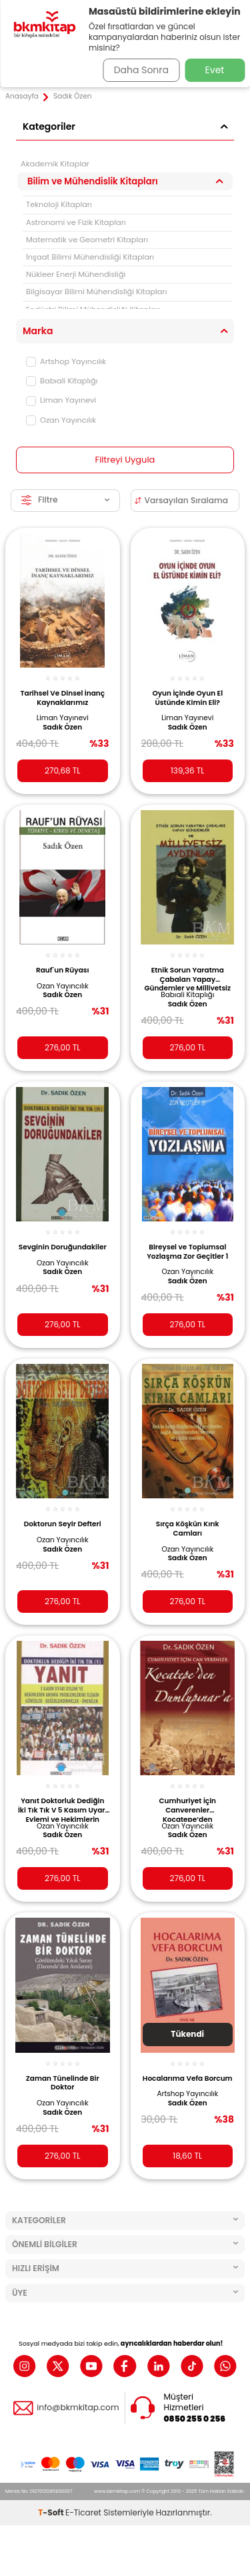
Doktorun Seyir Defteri (62, 1524)
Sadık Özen (62, 727)
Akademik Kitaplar (55, 163)
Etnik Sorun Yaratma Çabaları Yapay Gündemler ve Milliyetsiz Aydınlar (187, 977)
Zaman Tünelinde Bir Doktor (62, 2083)
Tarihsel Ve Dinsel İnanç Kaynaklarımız (62, 698)
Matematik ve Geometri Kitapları (87, 239)
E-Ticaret (83, 2512)
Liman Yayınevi (61, 400)
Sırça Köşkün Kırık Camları (187, 1528)
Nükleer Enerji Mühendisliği (75, 274)
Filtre (65, 499)
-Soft (51, 2512)
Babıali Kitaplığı (62, 380)
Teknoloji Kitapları (59, 204)
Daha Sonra (141, 70)
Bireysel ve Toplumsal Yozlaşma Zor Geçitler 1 (187, 1251)
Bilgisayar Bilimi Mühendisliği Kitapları (96, 291)
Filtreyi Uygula (125, 459)
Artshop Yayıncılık (66, 361)
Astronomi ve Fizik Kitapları (76, 222)
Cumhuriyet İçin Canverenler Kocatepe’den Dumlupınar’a (187, 1808)
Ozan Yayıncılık (61, 420)
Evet (215, 70)
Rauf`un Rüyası (62, 970)
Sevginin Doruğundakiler (63, 1247)
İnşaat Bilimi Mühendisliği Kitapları (90, 257)
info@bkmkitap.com (78, 2407)
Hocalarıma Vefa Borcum (188, 2078)
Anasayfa (22, 96)
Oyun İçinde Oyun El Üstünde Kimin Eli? (187, 698)
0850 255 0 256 (195, 2419)
